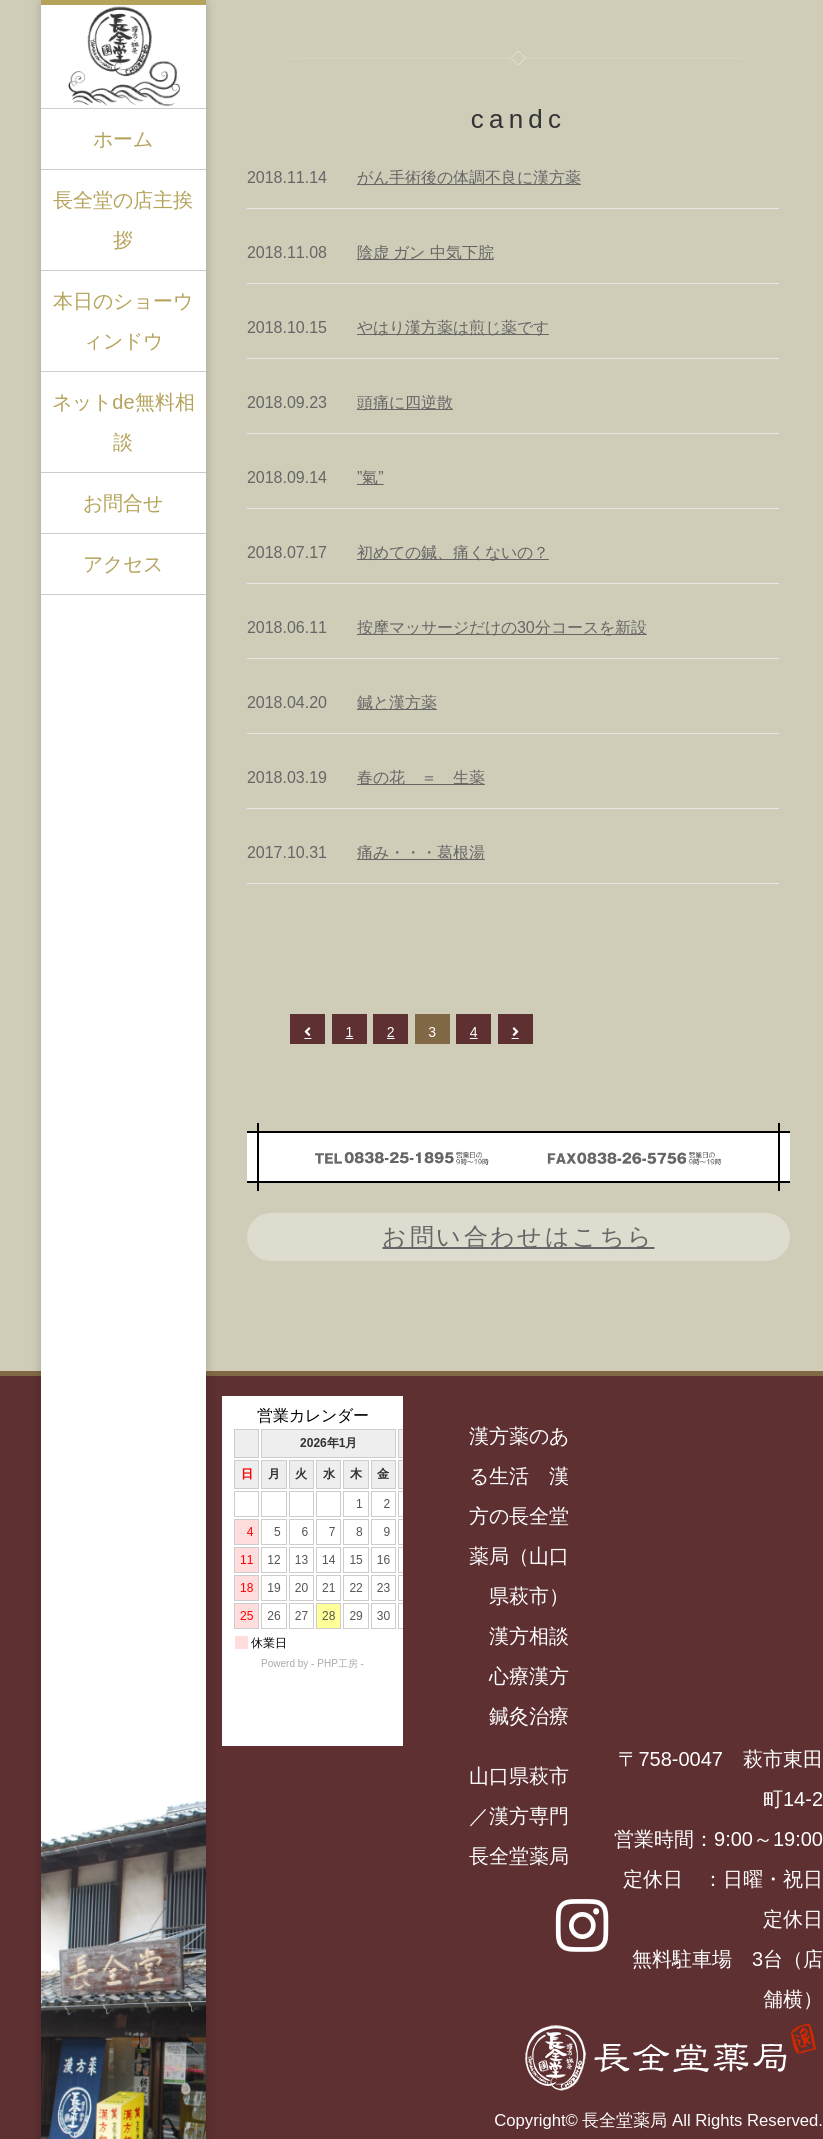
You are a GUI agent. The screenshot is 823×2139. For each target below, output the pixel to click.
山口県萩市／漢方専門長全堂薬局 (519, 1816)
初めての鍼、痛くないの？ (453, 552)
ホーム (123, 139)
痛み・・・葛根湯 (421, 852)
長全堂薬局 (624, 2120)
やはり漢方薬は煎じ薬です (453, 327)
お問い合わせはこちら (518, 1236)
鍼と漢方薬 (397, 702)
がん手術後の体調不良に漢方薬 (469, 177)
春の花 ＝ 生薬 (421, 777)
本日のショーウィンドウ (123, 321)
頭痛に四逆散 (405, 402)
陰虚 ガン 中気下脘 (425, 252)
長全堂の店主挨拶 (123, 220)
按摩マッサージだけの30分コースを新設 (502, 627)
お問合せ (123, 503)
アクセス (123, 564)
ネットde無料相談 (123, 422)
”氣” (370, 477)
